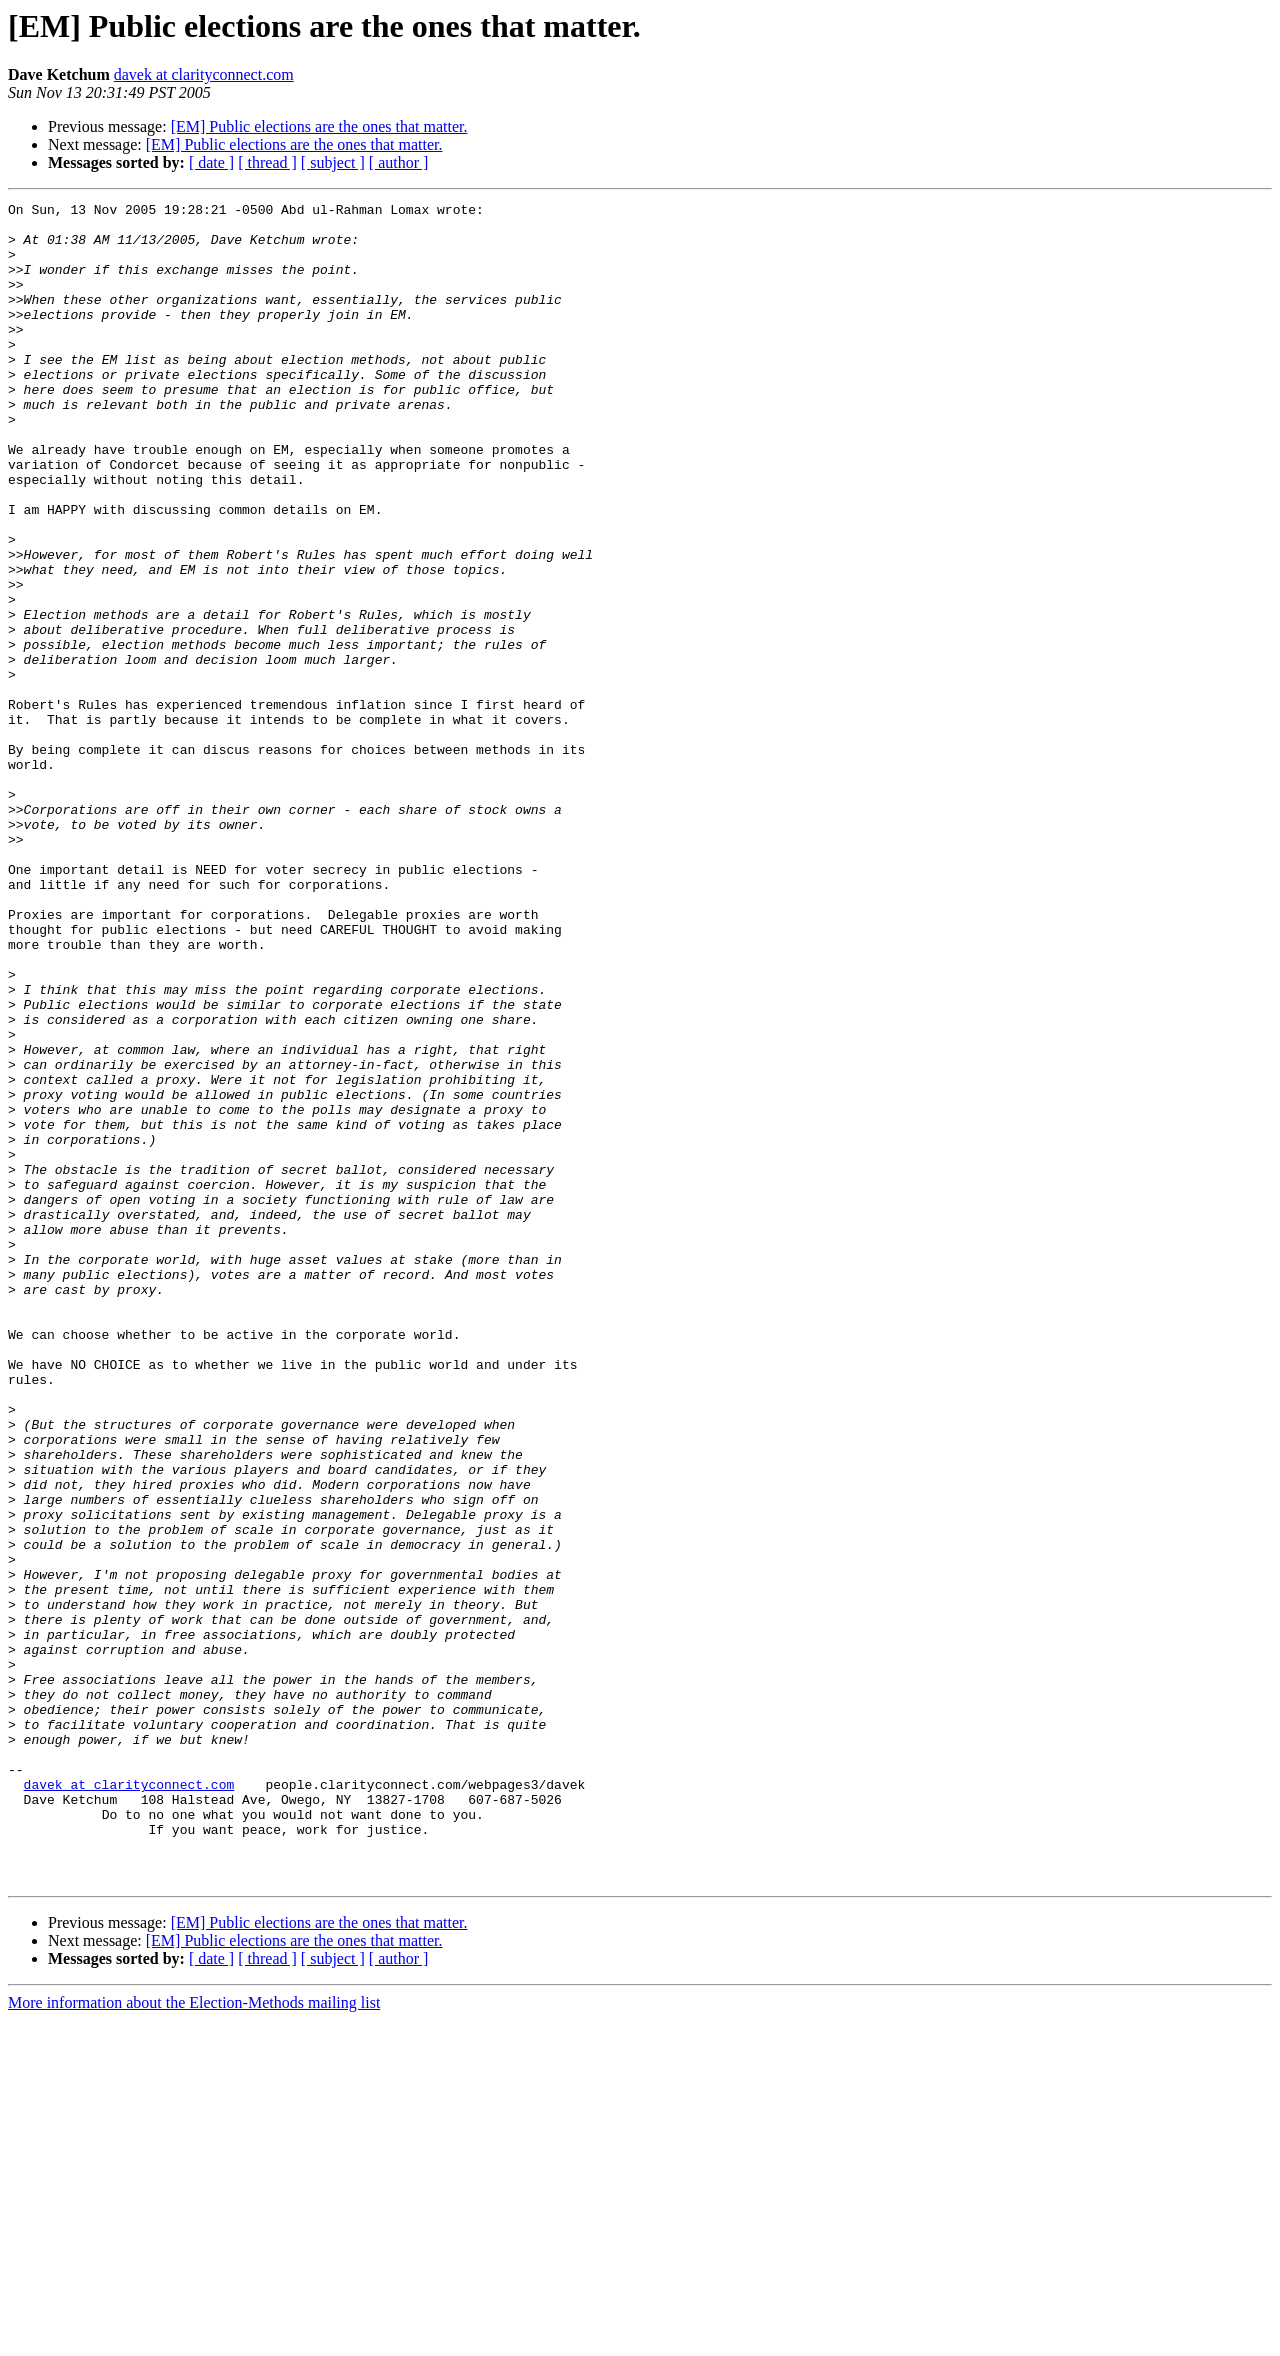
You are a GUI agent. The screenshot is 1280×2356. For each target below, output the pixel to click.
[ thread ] (267, 162)
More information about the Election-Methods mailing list (194, 2338)
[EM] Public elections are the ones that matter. (319, 126)
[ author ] (399, 162)
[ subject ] (333, 162)
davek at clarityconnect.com (204, 74)
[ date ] (211, 162)
